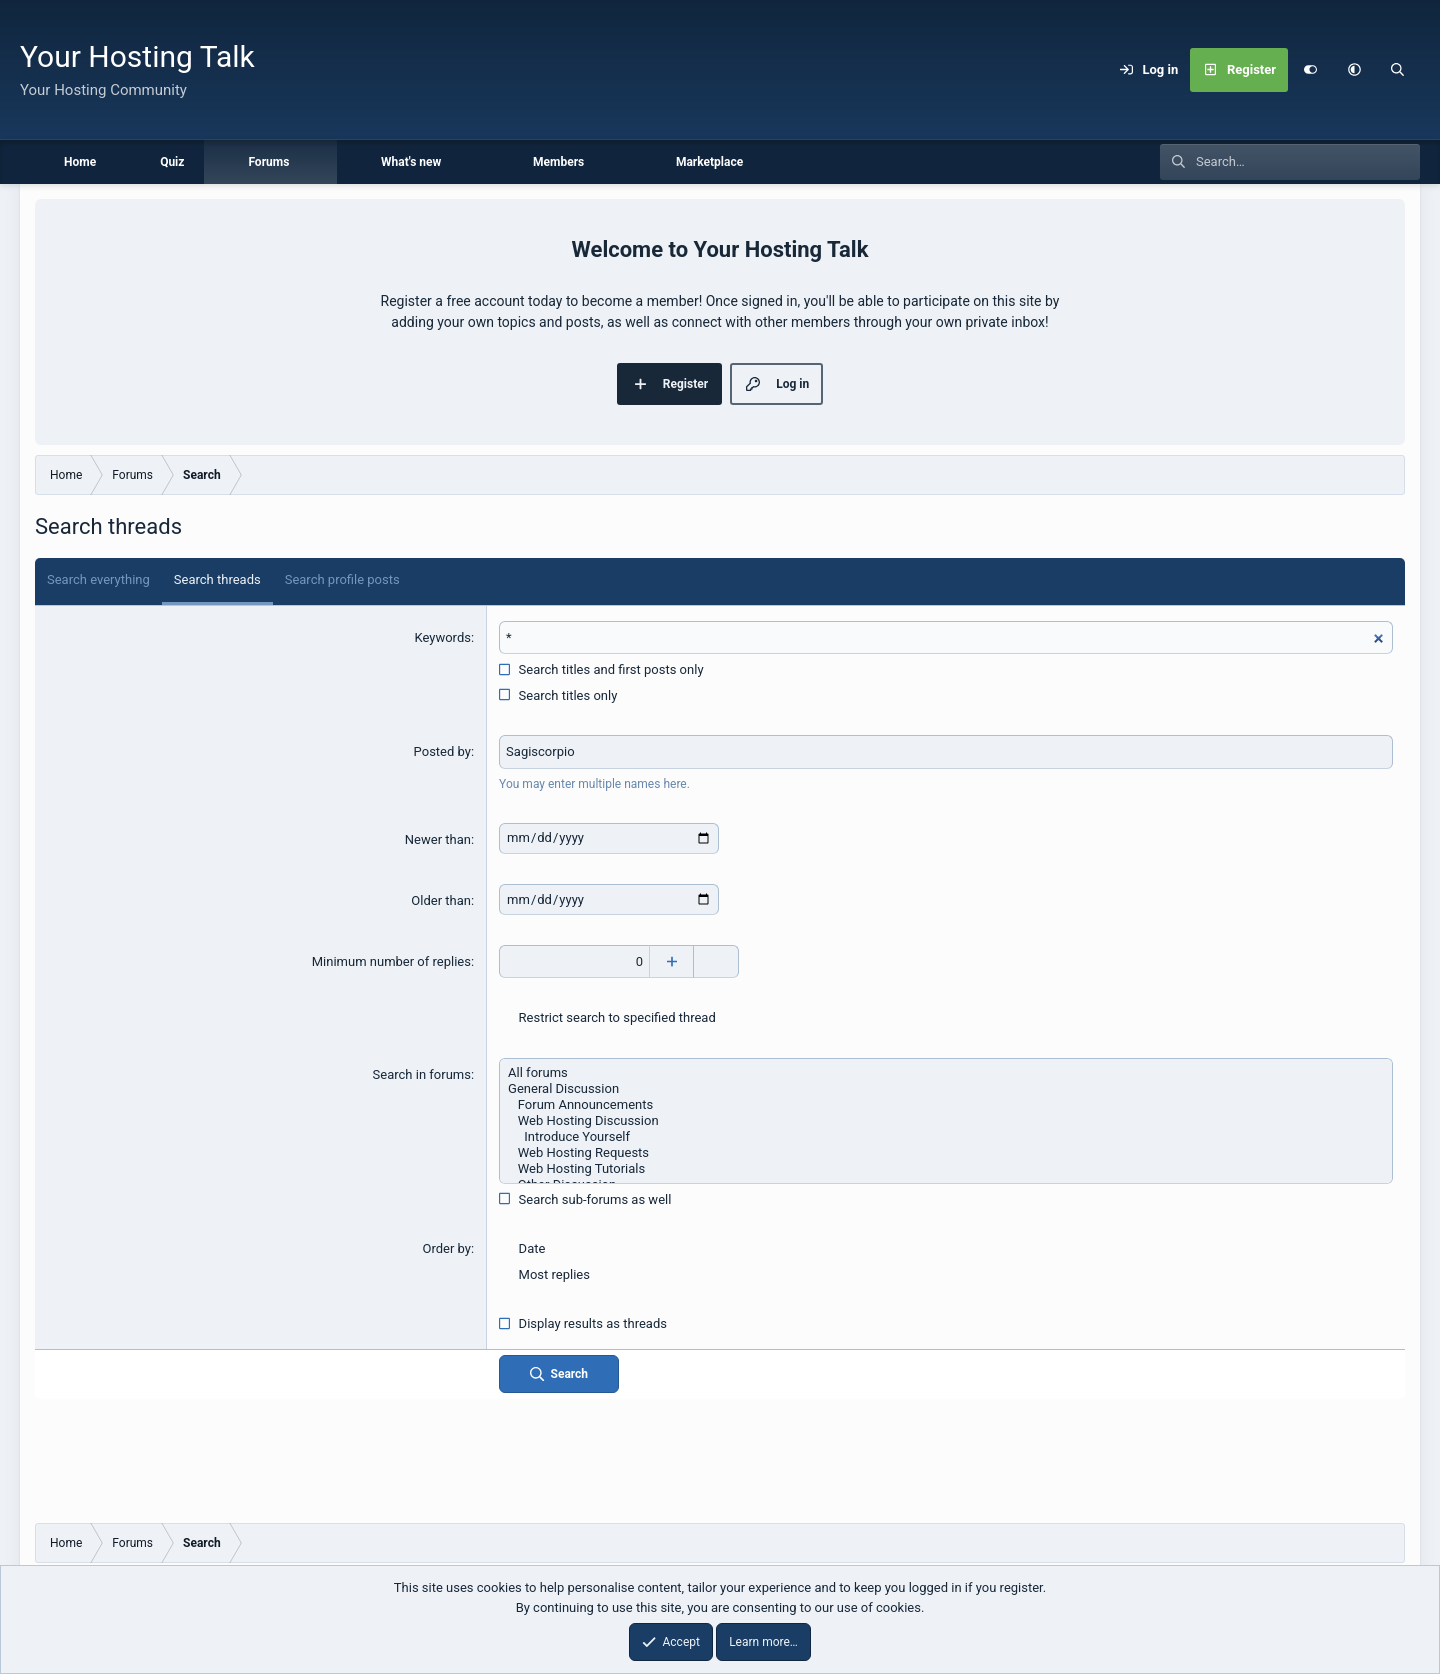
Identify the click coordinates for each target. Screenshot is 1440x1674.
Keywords (442, 637)
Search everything (98, 579)
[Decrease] (716, 962)
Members (558, 162)
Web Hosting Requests (946, 1153)
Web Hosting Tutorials (946, 1169)
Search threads (217, 579)
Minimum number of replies (391, 961)
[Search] (1398, 70)
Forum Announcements (946, 1105)
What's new (411, 162)
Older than (441, 900)
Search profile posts (342, 579)
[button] (1354, 70)
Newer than (438, 839)
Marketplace (709, 162)
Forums (268, 162)
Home (80, 162)
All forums (946, 1073)
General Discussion (946, 1089)
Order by (446, 1248)
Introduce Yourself (946, 1137)
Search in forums (422, 1074)
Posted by (442, 751)
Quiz (172, 162)
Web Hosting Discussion (946, 1121)
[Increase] (671, 962)
